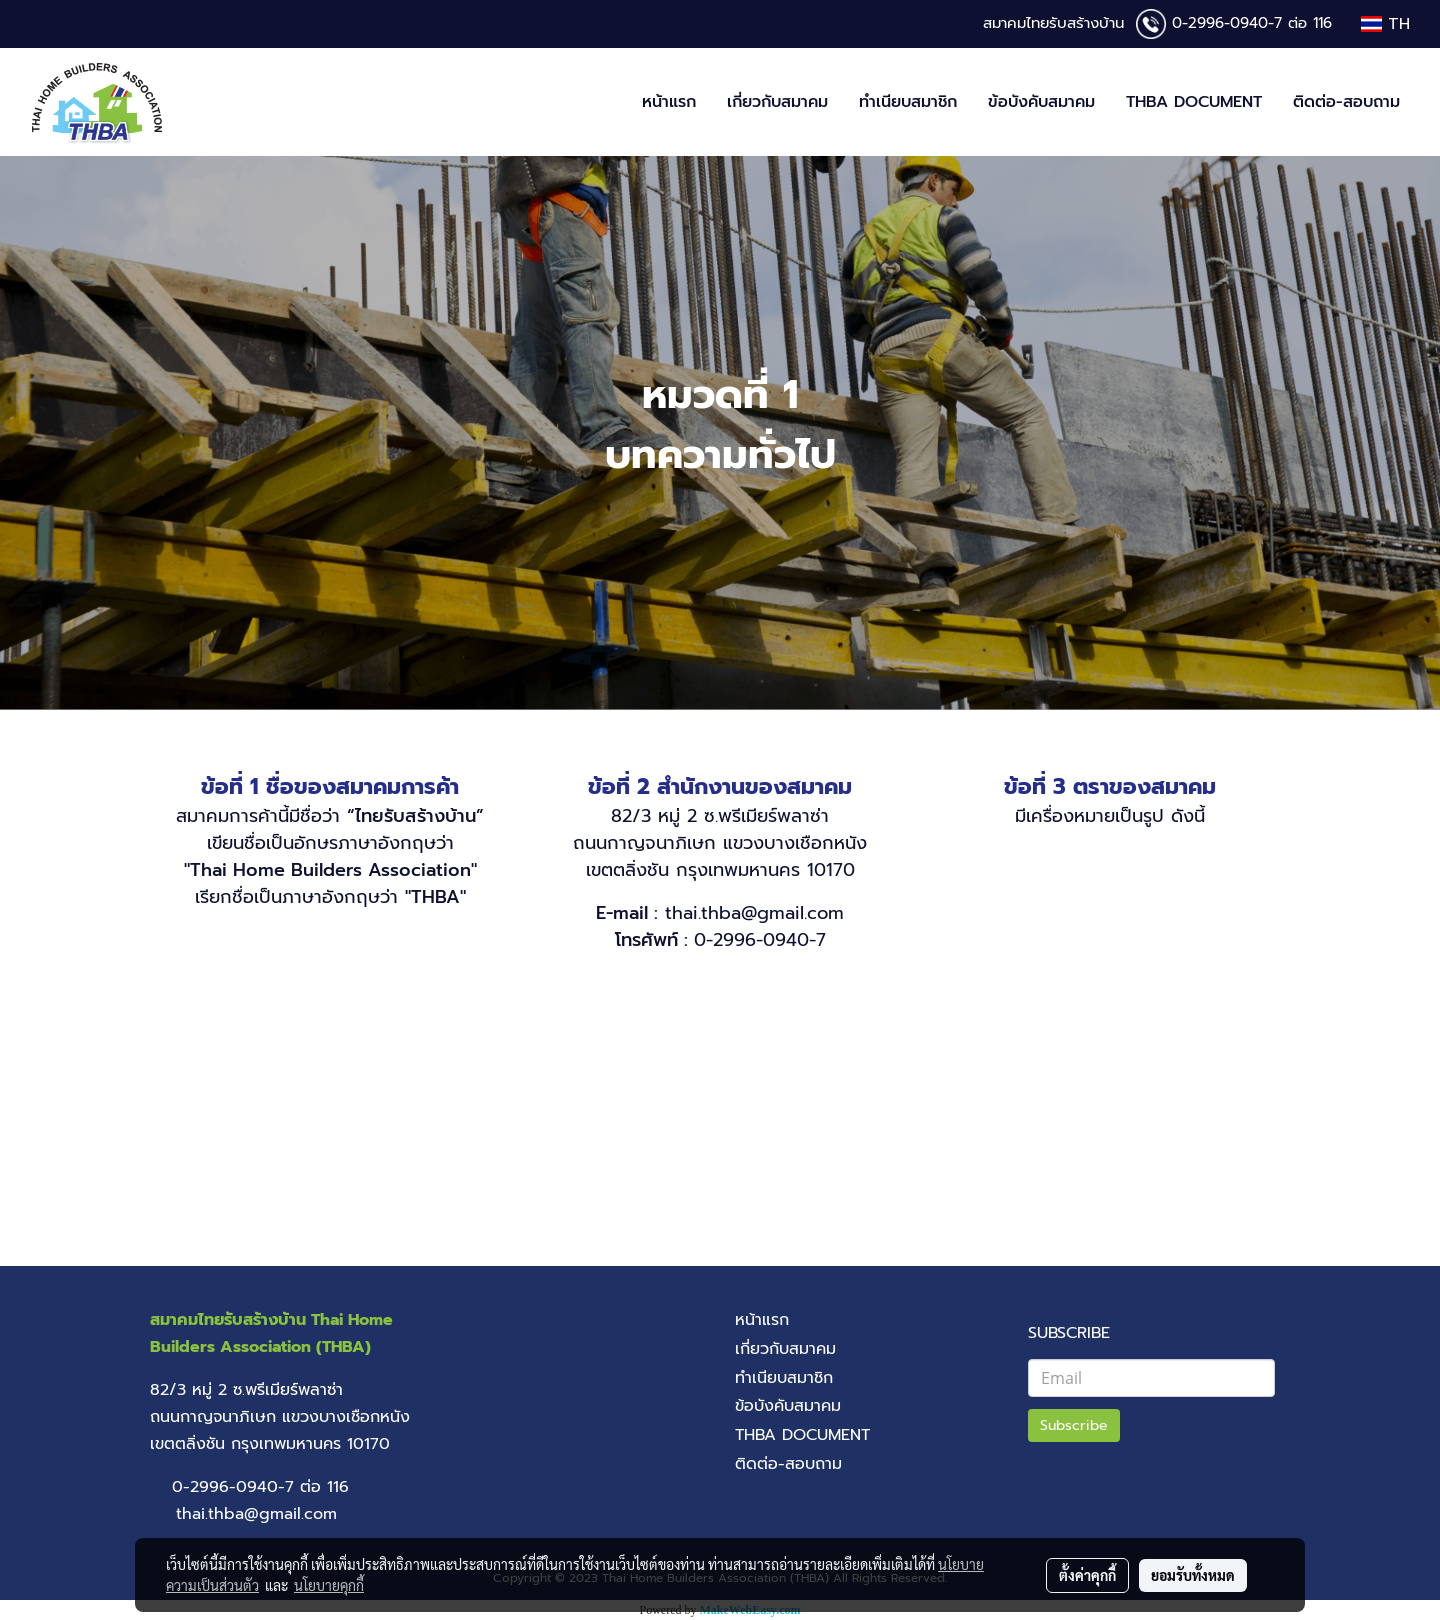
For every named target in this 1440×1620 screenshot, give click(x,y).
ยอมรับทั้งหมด (1193, 1575)
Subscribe (1074, 1425)
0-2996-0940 (1220, 23)
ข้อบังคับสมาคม (1041, 102)
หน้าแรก (669, 102)
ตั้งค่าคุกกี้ (1087, 1575)
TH (1385, 24)
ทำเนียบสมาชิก (908, 102)
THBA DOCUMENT (1194, 102)
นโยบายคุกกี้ (329, 1585)
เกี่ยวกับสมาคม (777, 102)
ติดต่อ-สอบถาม (1346, 102)
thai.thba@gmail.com (754, 913)
